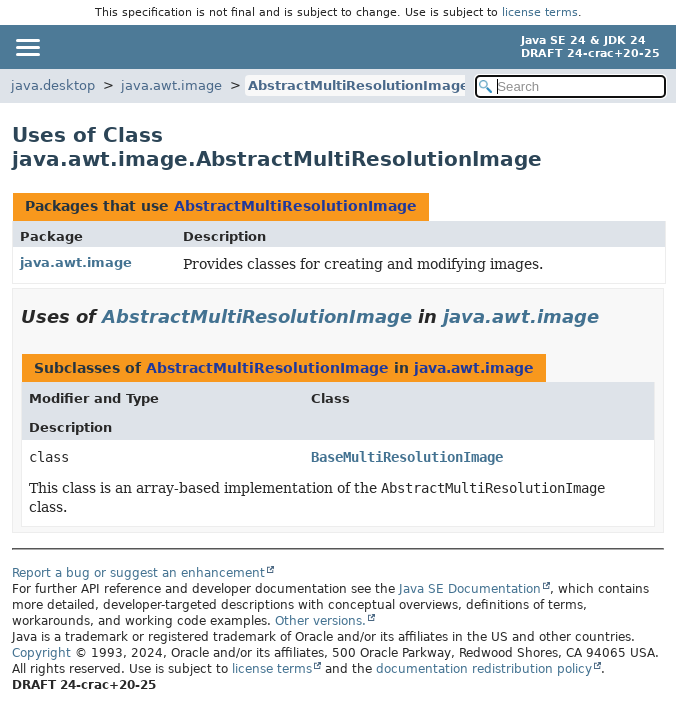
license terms (540, 12)
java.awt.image (171, 85)
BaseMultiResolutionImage (407, 457)
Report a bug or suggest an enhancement (138, 573)
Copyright (41, 653)
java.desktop (53, 85)
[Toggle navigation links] (27, 47)
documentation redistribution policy (484, 669)
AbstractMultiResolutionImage (358, 85)
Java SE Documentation (470, 589)
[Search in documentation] (570, 86)
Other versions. (320, 621)
